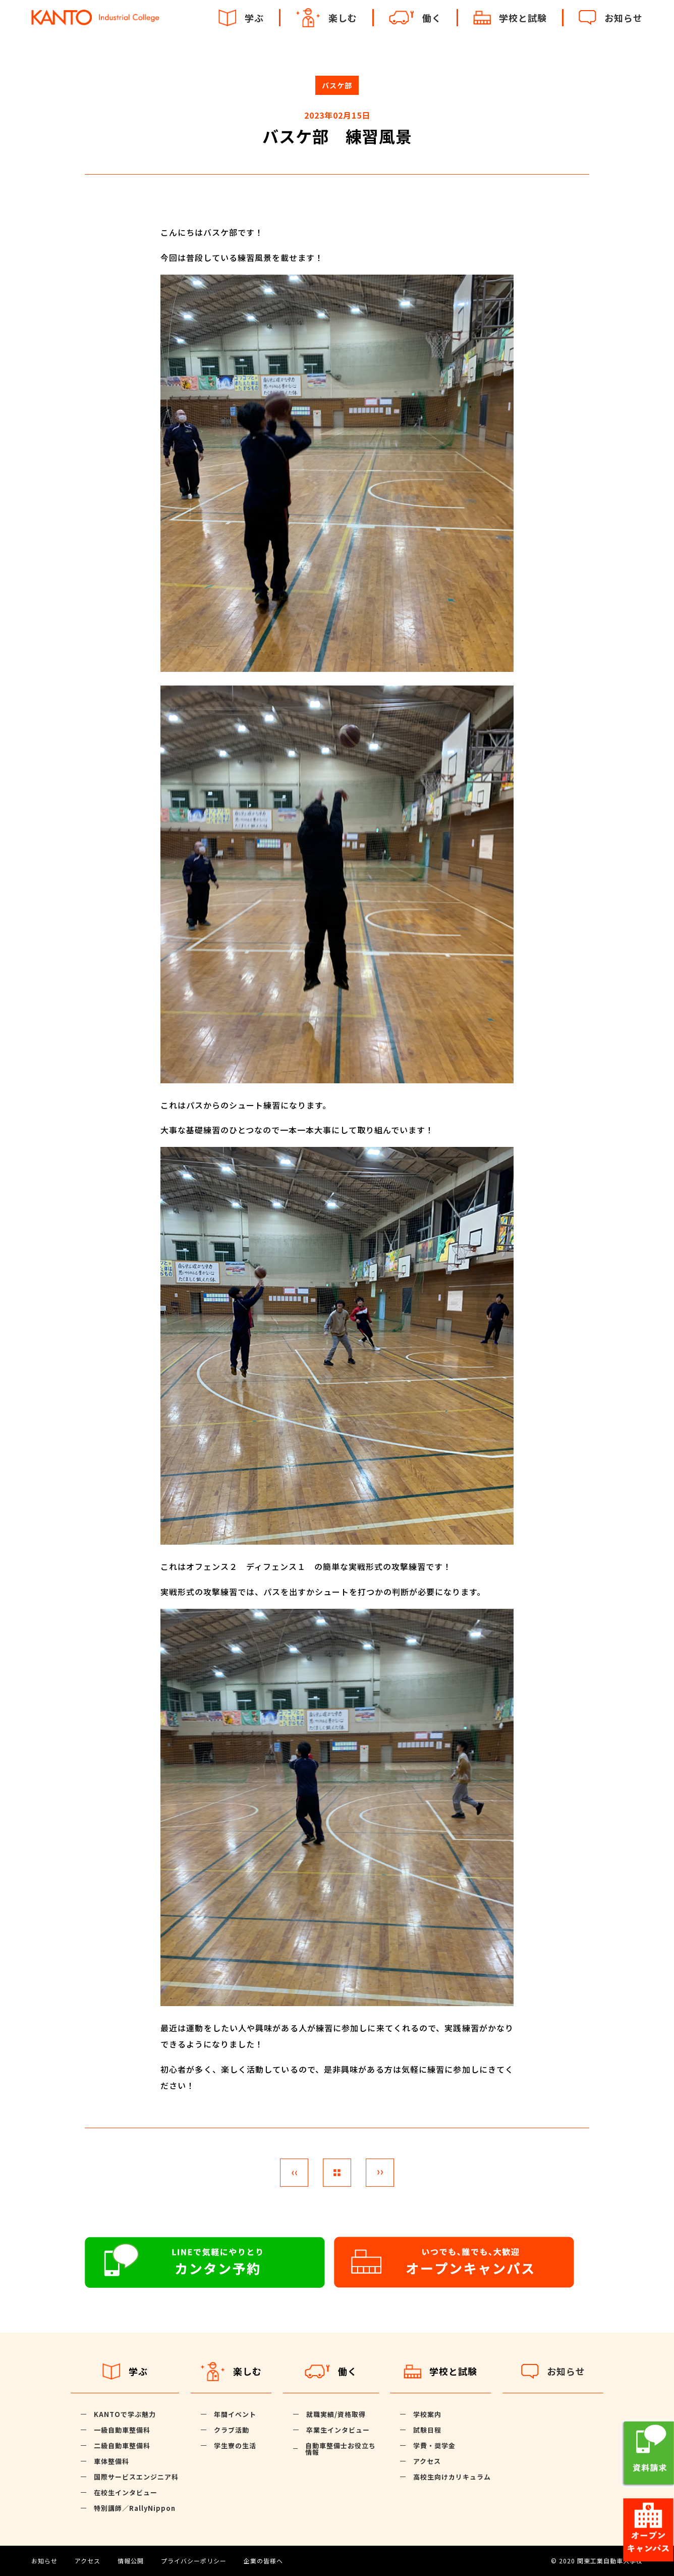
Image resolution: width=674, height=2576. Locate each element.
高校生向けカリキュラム (452, 2477)
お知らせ (44, 2560)
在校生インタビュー (125, 2492)
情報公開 (131, 2560)
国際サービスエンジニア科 (136, 2477)
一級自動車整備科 (122, 2430)
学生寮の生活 (235, 2445)
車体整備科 (111, 2461)
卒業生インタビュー (338, 2430)
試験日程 (427, 2430)
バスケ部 (337, 85)
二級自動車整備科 (122, 2445)
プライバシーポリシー (194, 2560)
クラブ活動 (231, 2430)
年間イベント (235, 2414)
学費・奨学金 (434, 2445)
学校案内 (427, 2414)
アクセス (427, 2461)
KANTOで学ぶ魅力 (125, 2414)
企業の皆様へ (263, 2560)
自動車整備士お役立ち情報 (340, 2448)
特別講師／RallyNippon (135, 2508)
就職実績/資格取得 (336, 2414)
